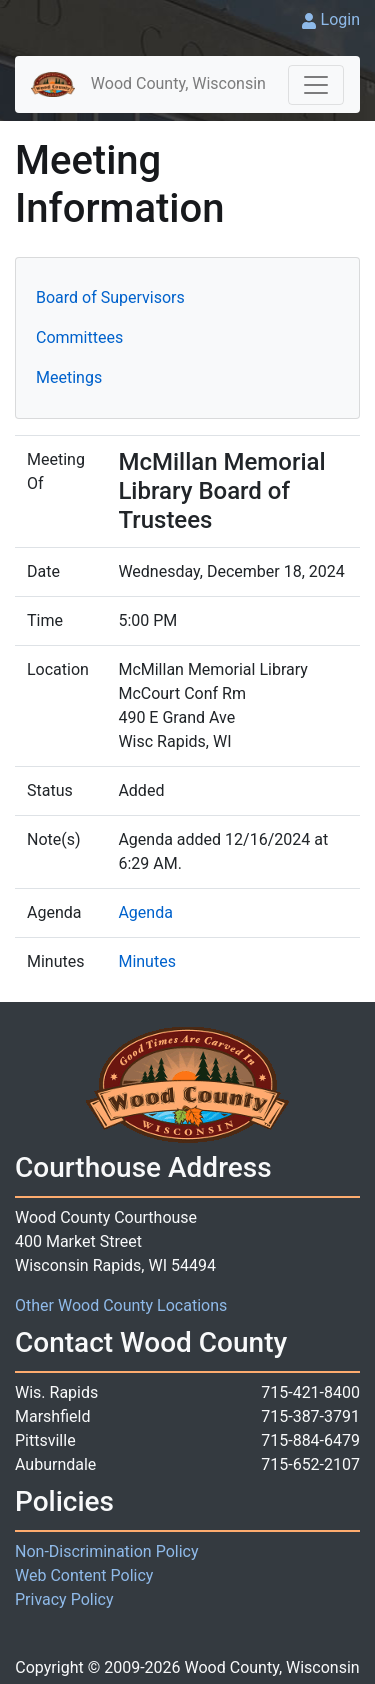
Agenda (145, 912)
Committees (79, 337)
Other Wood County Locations (121, 1305)
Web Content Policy (84, 1575)
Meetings (69, 377)
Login (340, 19)
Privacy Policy (64, 1599)
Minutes (147, 961)
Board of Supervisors (110, 297)
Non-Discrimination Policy (107, 1551)
